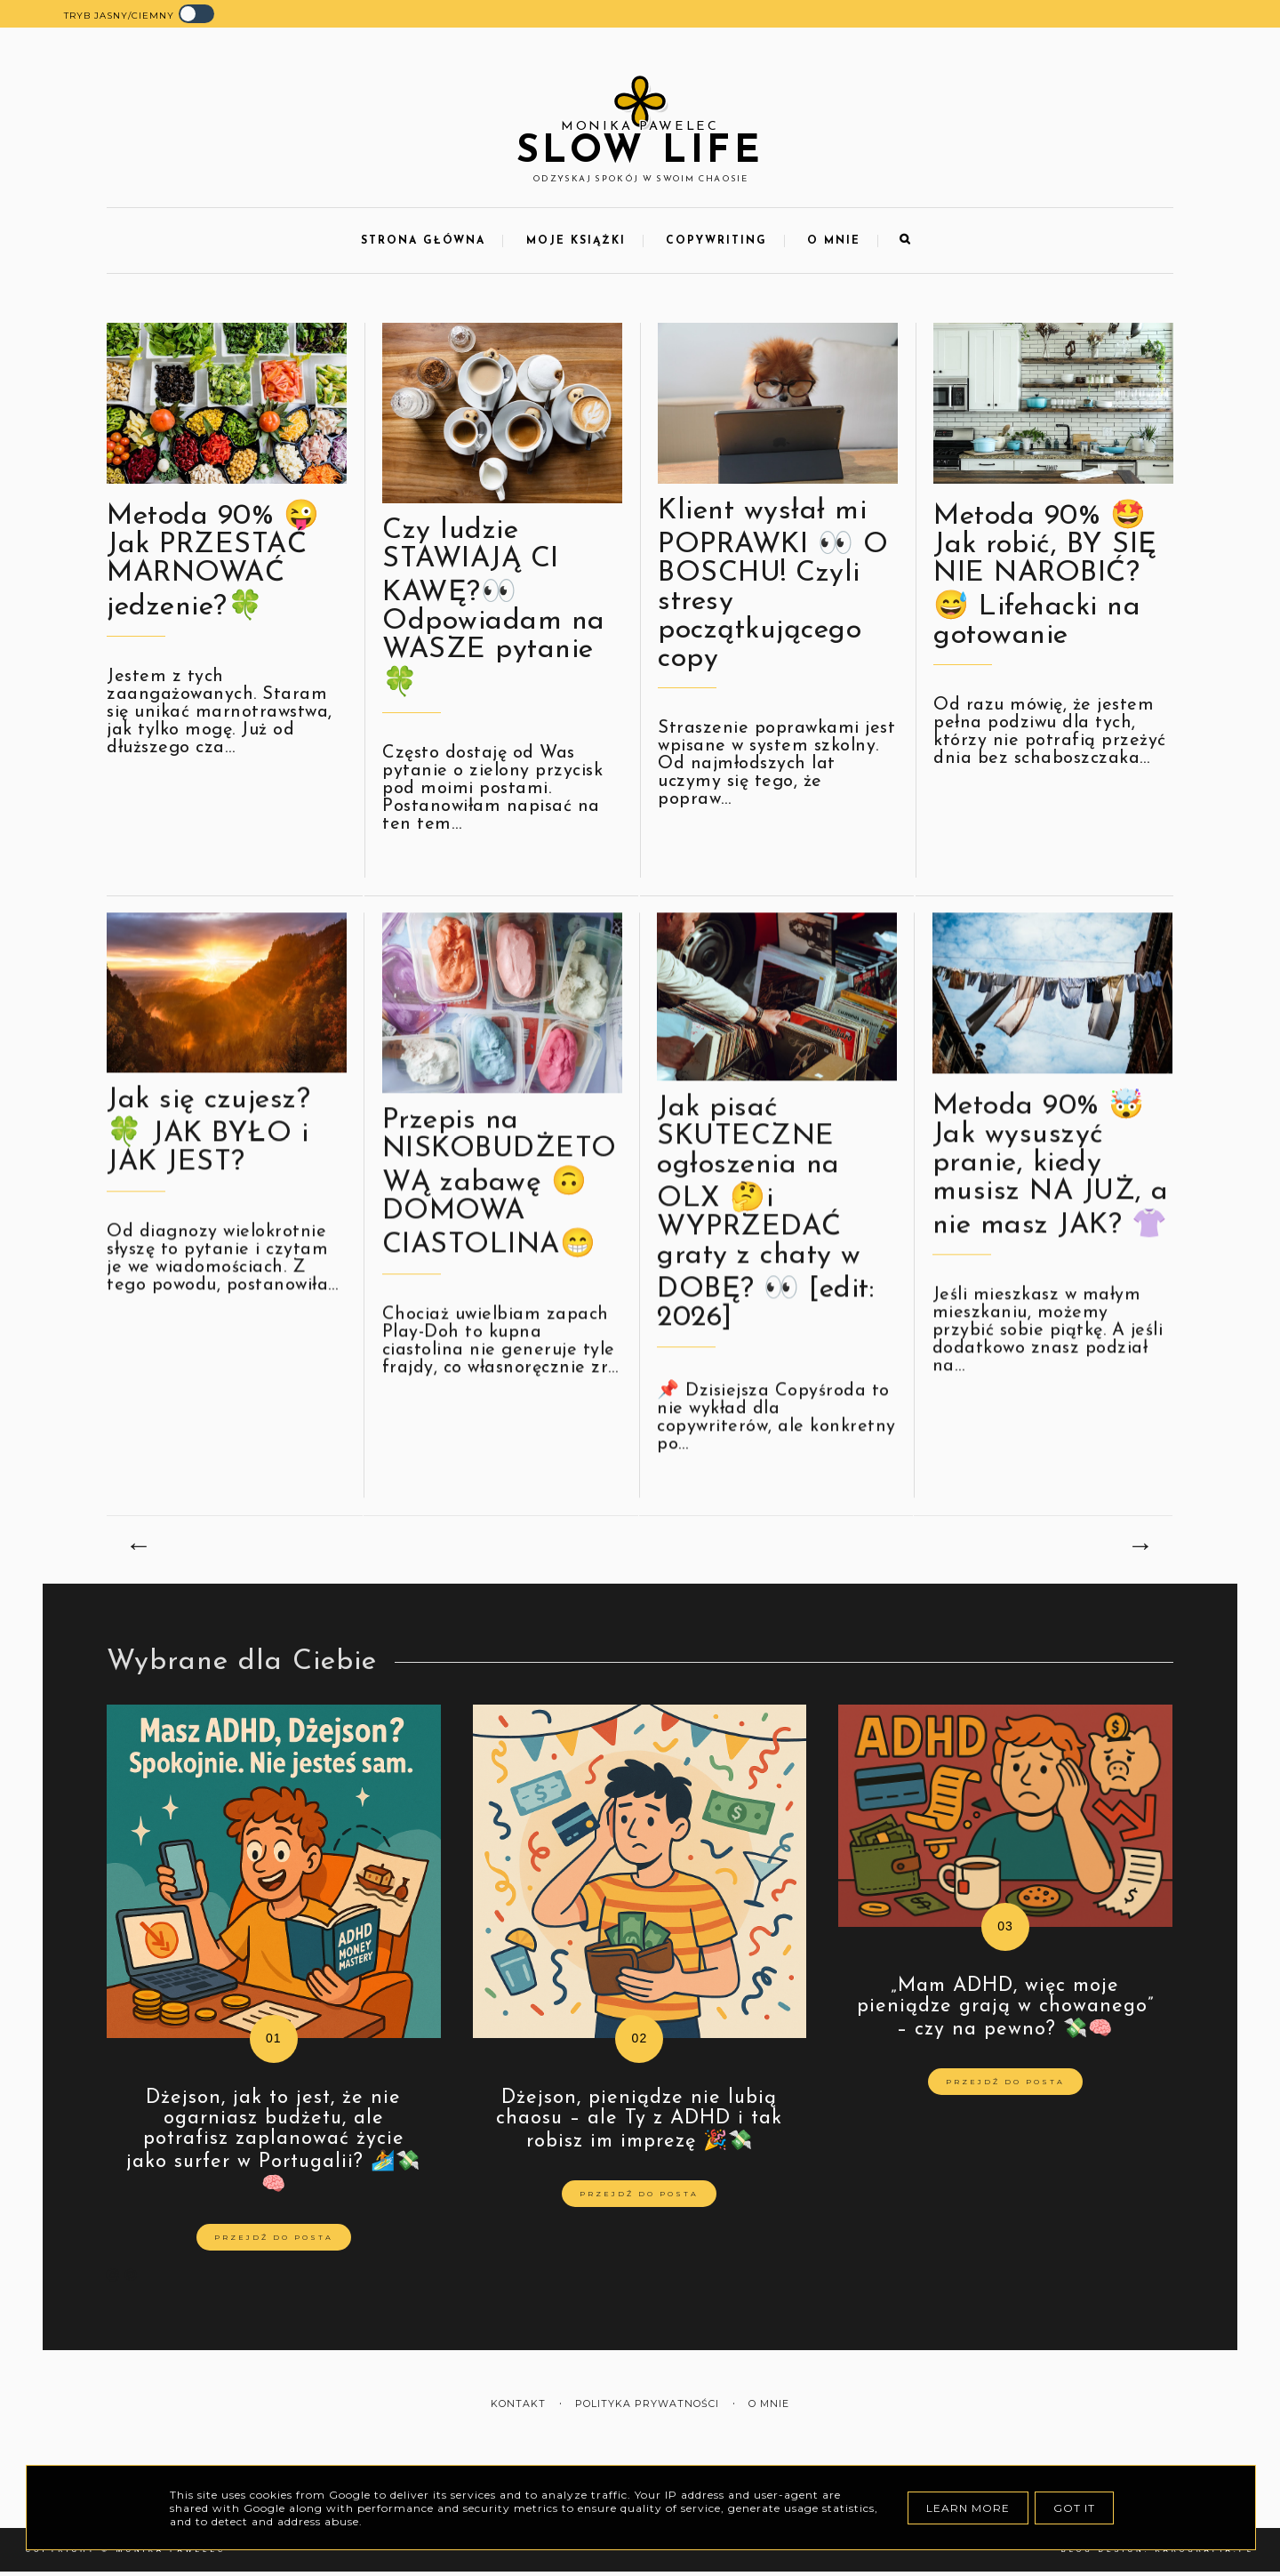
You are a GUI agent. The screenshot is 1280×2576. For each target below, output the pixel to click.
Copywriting (716, 241)
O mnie (833, 241)
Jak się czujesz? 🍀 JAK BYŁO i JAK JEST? (208, 1193)
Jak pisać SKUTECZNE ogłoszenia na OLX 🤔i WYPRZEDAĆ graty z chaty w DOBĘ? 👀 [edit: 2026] (765, 1274)
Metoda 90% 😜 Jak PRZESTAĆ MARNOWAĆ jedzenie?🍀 (213, 562)
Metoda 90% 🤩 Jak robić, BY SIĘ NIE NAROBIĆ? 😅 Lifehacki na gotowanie (1045, 576)
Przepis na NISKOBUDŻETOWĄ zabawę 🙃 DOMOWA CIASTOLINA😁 (499, 1244)
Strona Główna (423, 241)
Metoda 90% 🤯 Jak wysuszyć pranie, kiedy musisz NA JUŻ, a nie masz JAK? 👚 (1050, 1227)
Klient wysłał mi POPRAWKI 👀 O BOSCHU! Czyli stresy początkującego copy (773, 585)
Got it (1074, 2508)
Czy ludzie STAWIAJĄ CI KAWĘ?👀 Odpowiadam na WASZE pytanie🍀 (493, 607)
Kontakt (518, 2404)
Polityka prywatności (647, 2404)
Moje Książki (576, 241)
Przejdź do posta (273, 2237)
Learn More (968, 2508)
